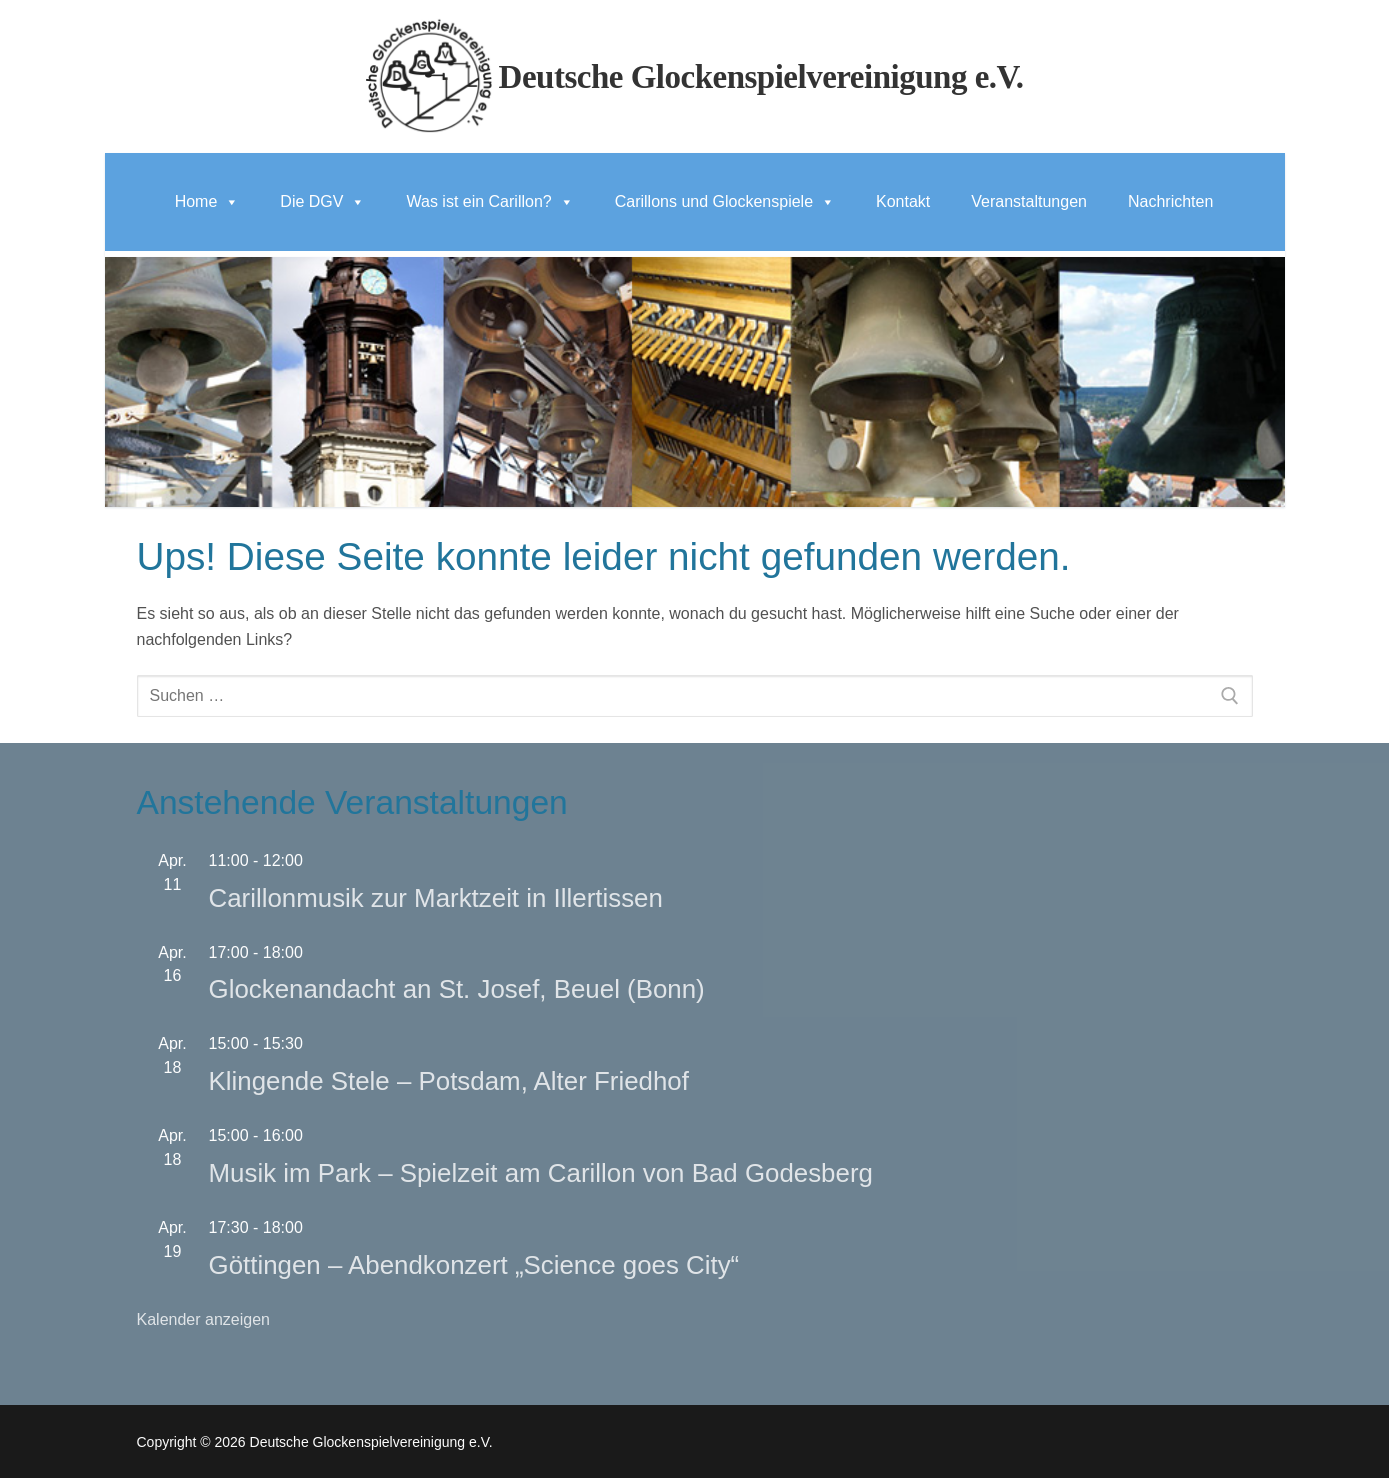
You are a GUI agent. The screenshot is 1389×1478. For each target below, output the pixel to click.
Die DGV (322, 201)
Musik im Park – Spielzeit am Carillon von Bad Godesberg (541, 1173)
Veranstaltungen (1029, 201)
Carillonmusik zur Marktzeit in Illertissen (436, 898)
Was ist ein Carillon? (489, 201)
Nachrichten (1170, 201)
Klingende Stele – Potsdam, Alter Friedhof (449, 1081)
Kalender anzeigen (203, 1319)
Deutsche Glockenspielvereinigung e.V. (761, 77)
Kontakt (903, 201)
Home (207, 201)
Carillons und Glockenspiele (725, 201)
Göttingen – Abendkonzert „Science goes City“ (474, 1265)
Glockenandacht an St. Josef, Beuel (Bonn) (457, 989)
